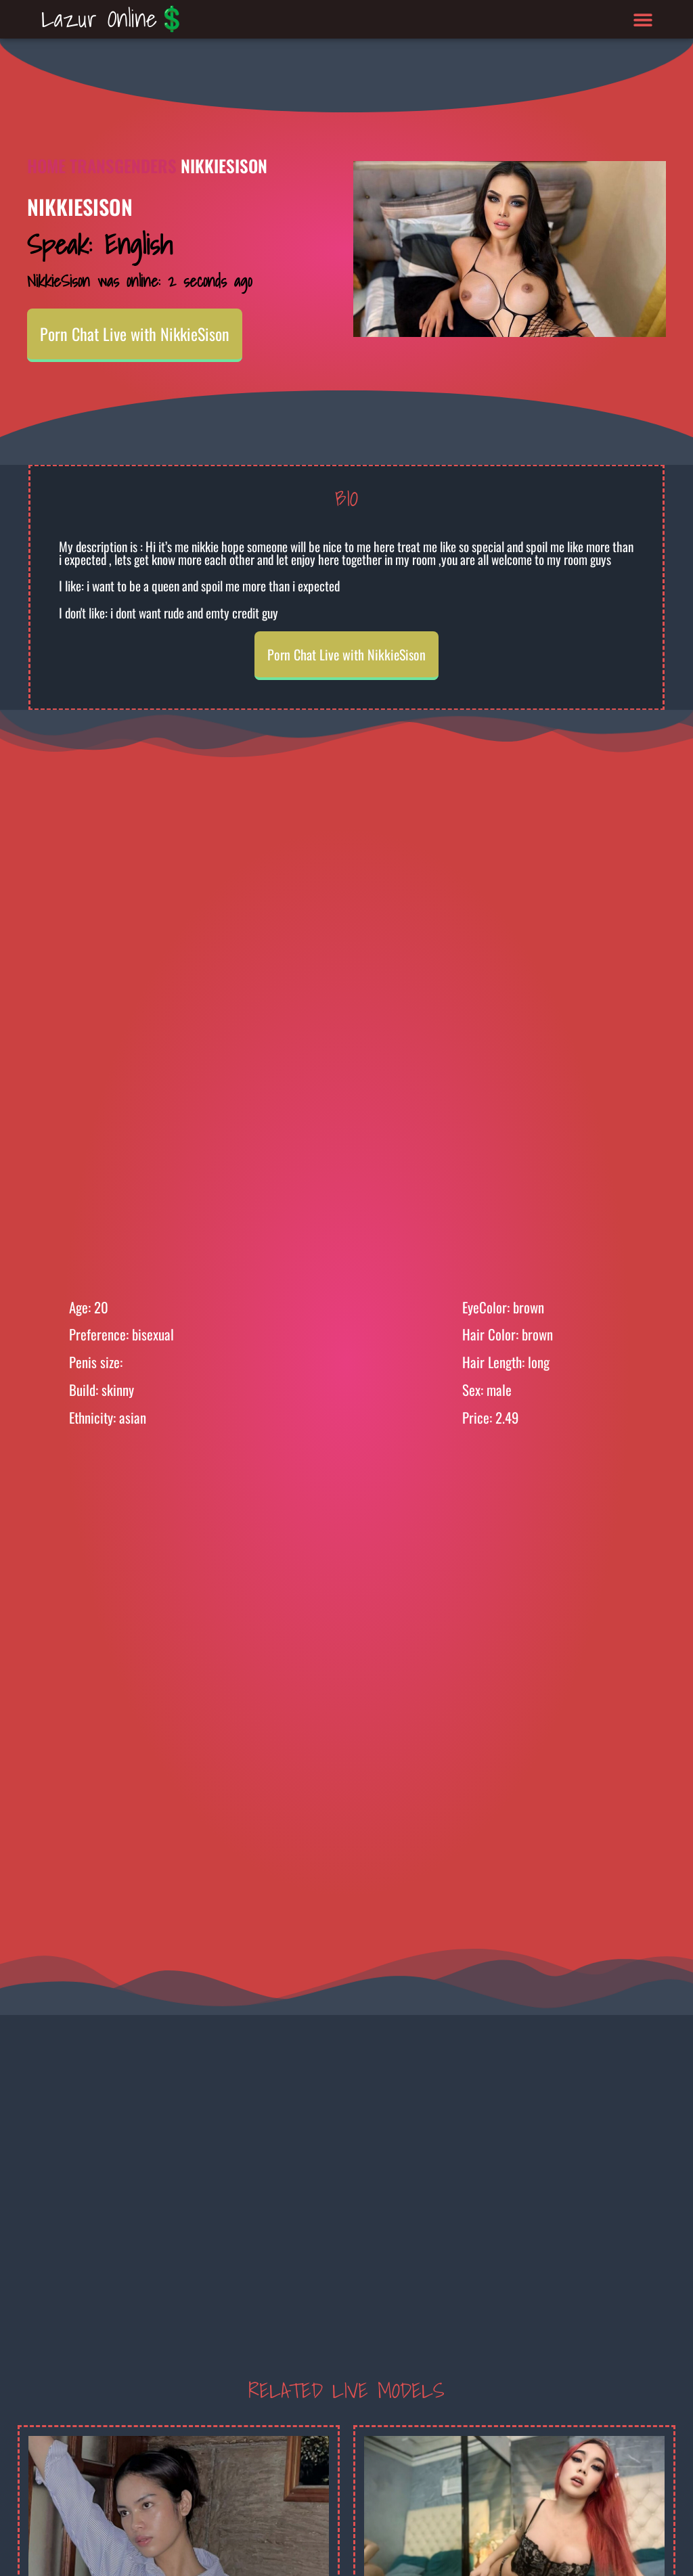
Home (46, 165)
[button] (643, 19)
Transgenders (123, 165)
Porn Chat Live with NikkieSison (134, 333)
